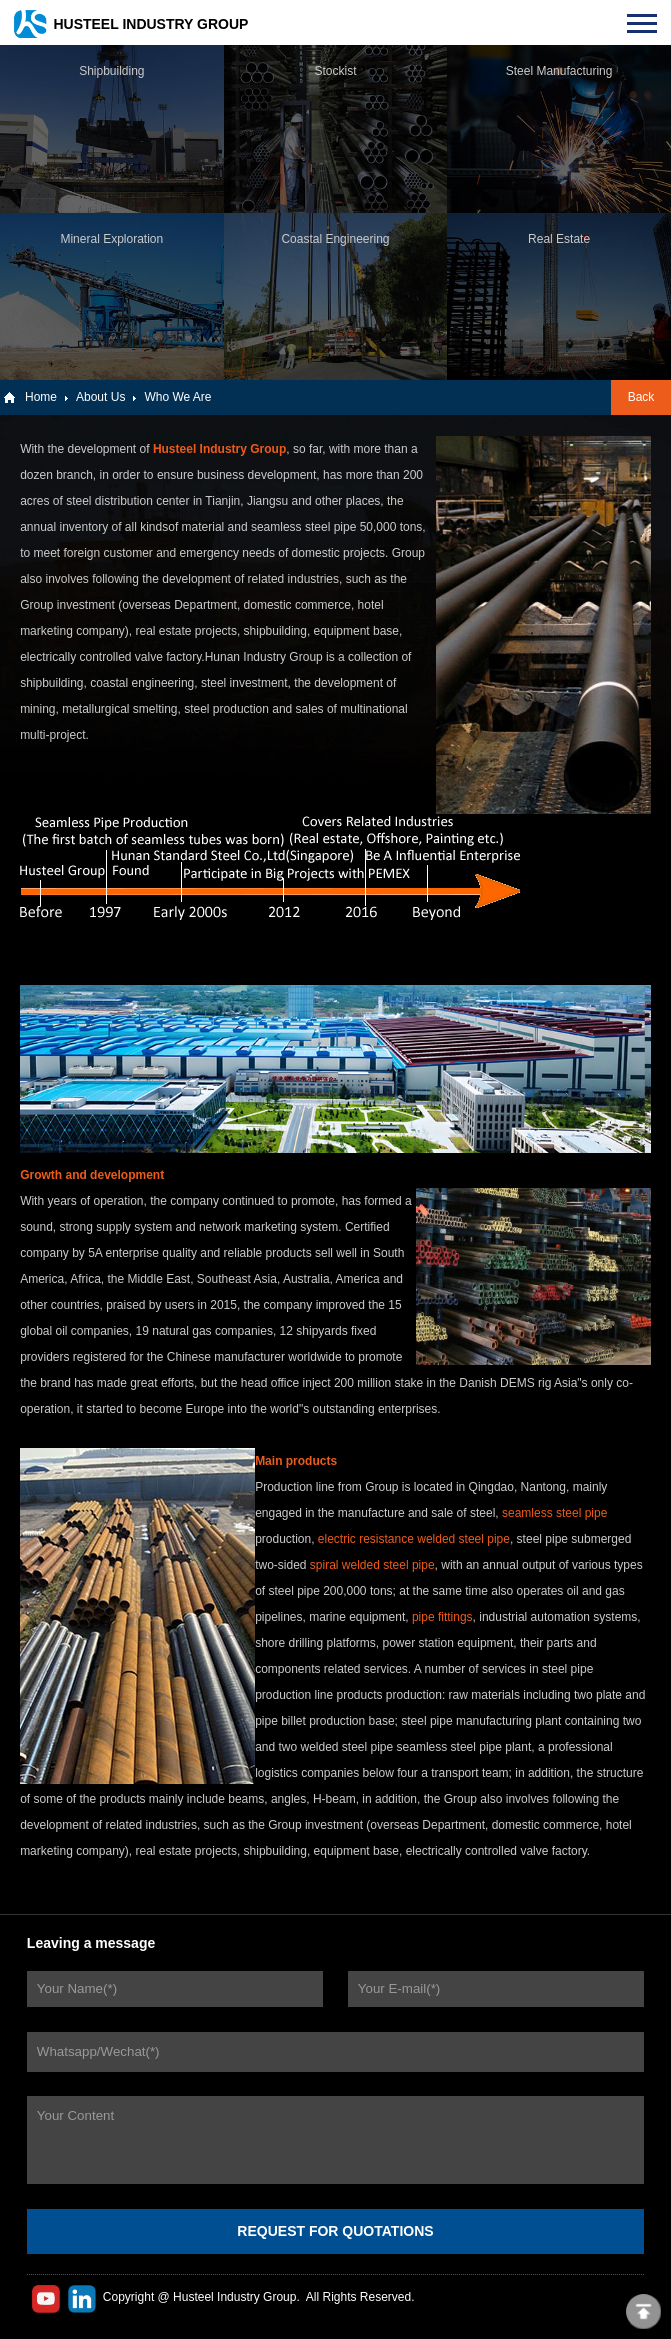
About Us (100, 397)
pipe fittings (442, 1617)
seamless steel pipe (554, 1513)
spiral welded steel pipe (372, 1565)
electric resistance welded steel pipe (414, 1539)
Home (41, 397)
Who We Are (177, 397)
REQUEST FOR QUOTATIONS (335, 2231)
